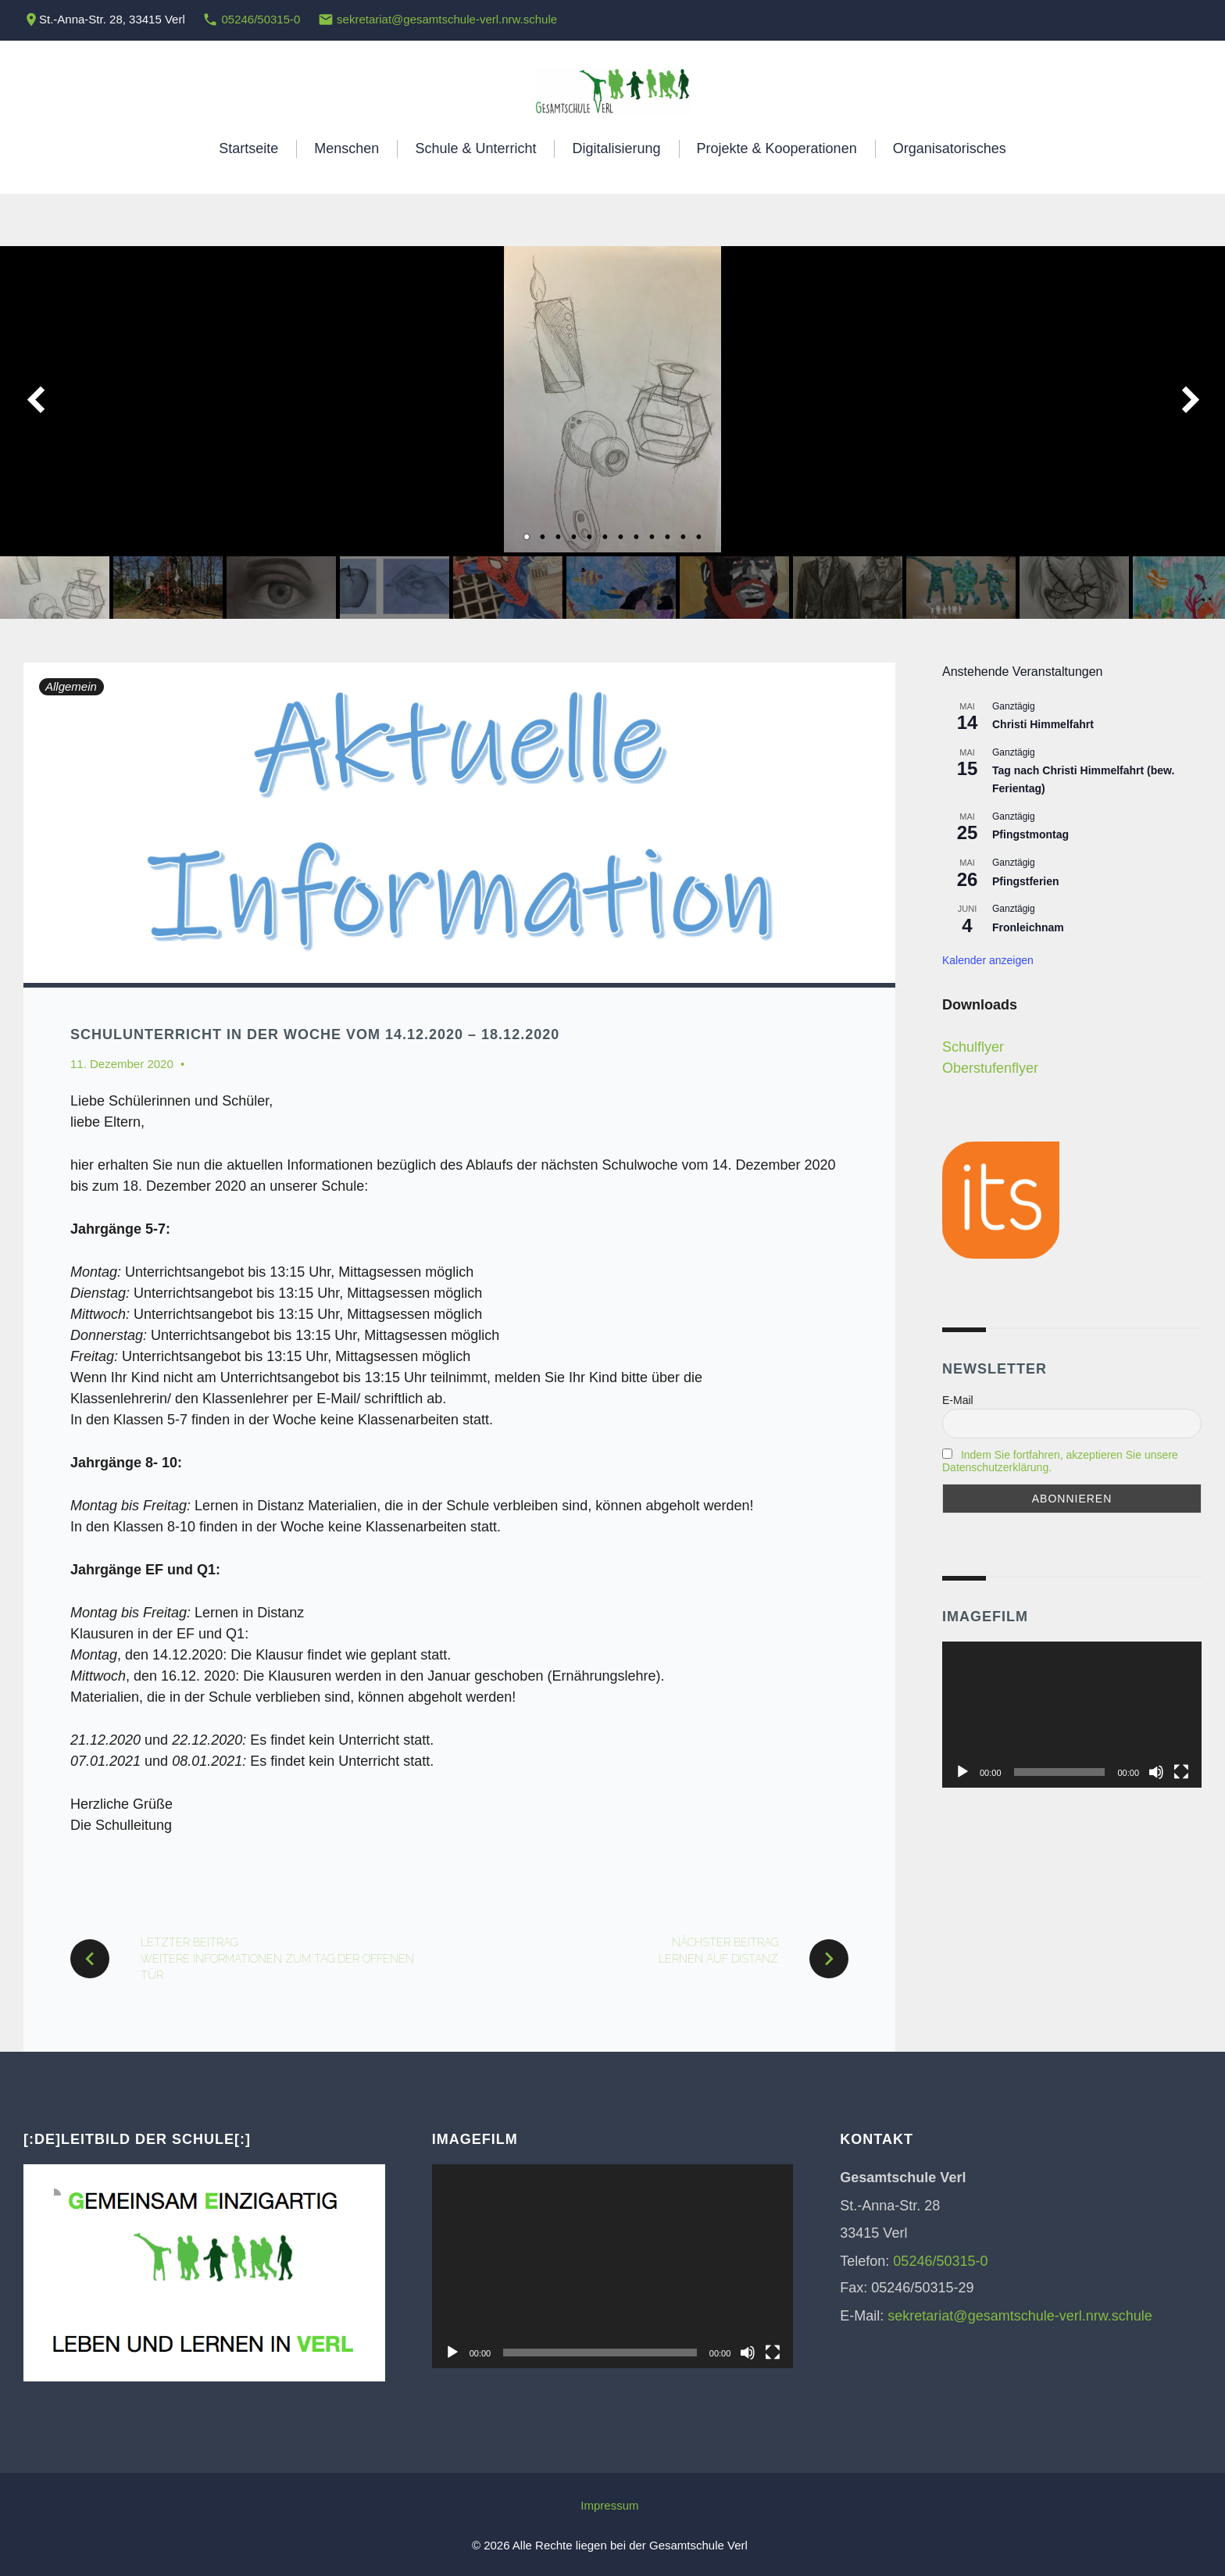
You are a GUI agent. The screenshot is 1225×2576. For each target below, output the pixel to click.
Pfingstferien (1025, 881)
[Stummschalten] (1156, 1772)
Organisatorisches (949, 148)
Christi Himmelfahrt (1043, 724)
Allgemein (71, 686)
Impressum (609, 2505)
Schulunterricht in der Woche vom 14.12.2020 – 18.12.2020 (314, 1034)
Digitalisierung (616, 148)
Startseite (248, 148)
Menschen (346, 148)
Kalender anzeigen (988, 960)
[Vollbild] (1181, 1772)
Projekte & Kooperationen (777, 148)
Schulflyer (973, 1047)
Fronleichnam (1028, 927)
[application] (1072, 1715)
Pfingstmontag (1030, 834)
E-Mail (957, 1400)
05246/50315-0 (260, 19)
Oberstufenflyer (990, 1068)
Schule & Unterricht (475, 148)
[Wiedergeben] (962, 1772)
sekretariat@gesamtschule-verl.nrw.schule (447, 19)
